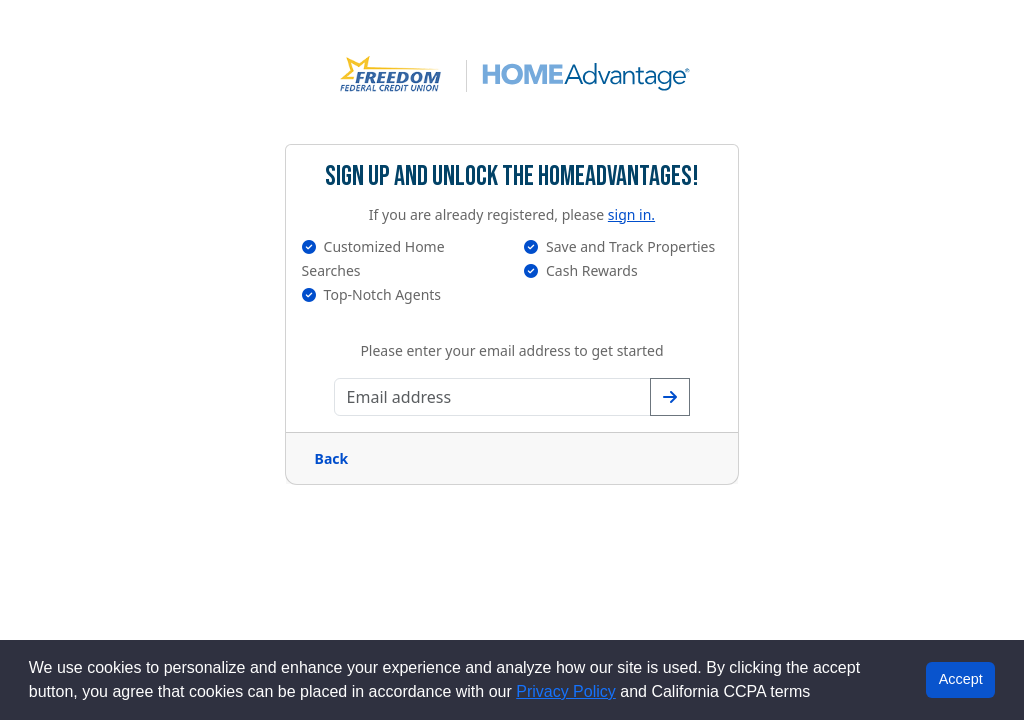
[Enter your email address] (493, 397)
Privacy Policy (566, 691)
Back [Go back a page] (332, 458)
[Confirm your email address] (670, 397)
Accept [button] (961, 679)
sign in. (631, 214)
